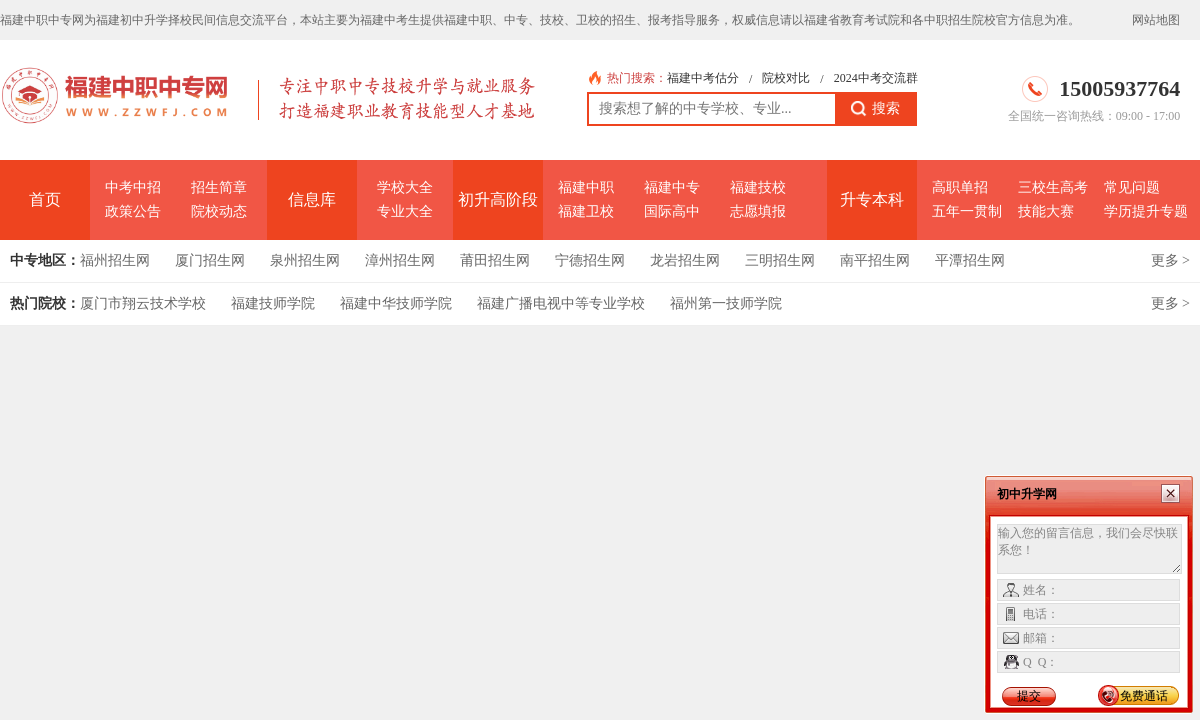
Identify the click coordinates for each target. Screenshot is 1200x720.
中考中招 (133, 187)
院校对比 (786, 78)
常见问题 (1132, 187)
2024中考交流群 (876, 78)
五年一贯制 (967, 211)
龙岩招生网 (685, 260)
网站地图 (1156, 20)
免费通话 (1144, 696)
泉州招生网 (305, 260)
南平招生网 (875, 260)
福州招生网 (115, 260)
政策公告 (133, 211)
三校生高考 (1053, 187)
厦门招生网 (210, 260)
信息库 (312, 199)
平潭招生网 (970, 260)
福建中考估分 (703, 78)
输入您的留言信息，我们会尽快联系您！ (1089, 549)
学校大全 (405, 187)
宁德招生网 (590, 260)
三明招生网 (780, 260)
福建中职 (586, 187)
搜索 (875, 109)
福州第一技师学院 (726, 303)
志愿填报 (758, 211)
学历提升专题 (1146, 211)
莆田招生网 (495, 260)
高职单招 (960, 187)
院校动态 (219, 211)
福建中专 (672, 187)
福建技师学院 (273, 303)
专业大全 (405, 211)
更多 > (1170, 260)
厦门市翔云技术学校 (143, 303)
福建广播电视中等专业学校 (561, 303)
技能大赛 (1046, 211)
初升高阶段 (498, 199)
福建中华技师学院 (396, 303)
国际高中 (672, 211)
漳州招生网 (400, 260)
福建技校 (758, 187)
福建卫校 (586, 211)
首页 (45, 199)
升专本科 (872, 199)
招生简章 (219, 187)
